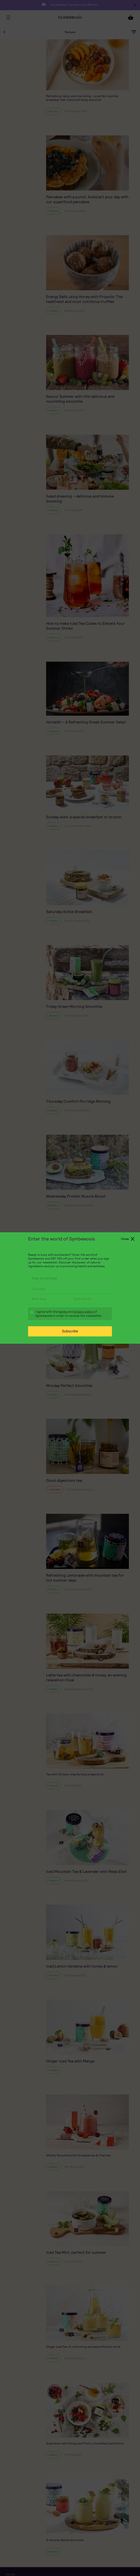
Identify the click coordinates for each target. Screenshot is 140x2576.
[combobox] (70, 1289)
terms (63, 1312)
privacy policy (83, 1312)
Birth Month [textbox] (82, 1299)
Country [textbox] (38, 1288)
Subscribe (70, 1331)
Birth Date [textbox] (39, 1299)
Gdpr (30, 1314)
